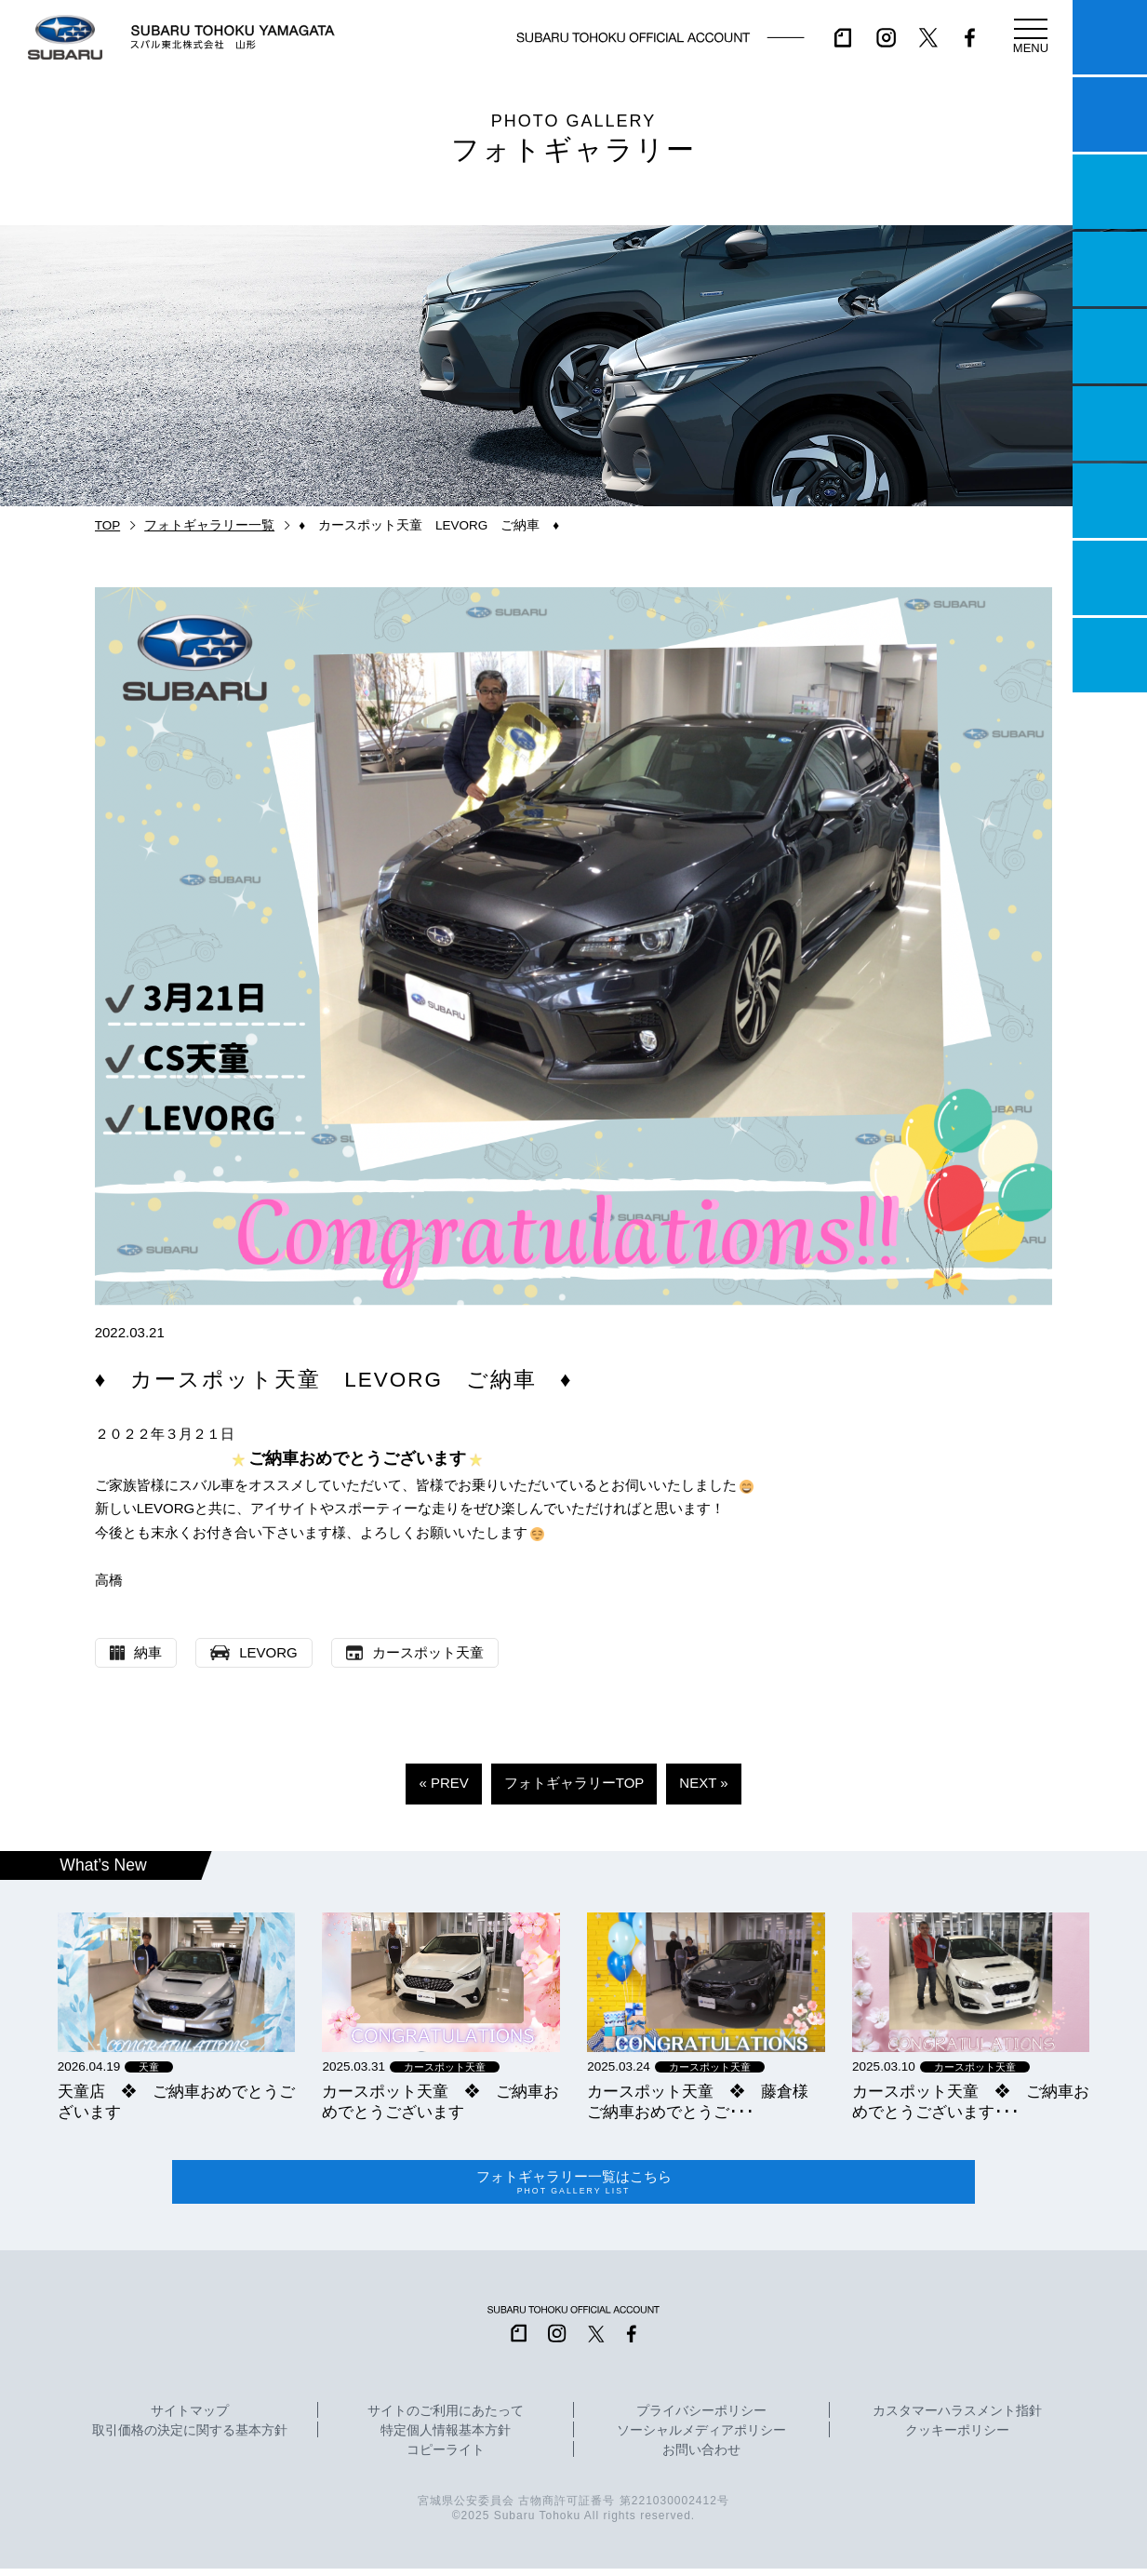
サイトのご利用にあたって (445, 2418)
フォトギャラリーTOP (574, 1783)
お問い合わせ (701, 2457)
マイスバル (1110, 37)
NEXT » (703, 1783)
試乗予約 (1110, 114)
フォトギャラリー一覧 (209, 525)
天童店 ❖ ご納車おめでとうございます (176, 2101)
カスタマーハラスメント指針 (957, 2418)
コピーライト (446, 2457)
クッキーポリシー (957, 2438)
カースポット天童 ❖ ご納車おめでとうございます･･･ (970, 2101)
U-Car (1110, 423)
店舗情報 (1110, 346)
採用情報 (1110, 655)
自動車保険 (1110, 500)
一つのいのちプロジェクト (1110, 191)
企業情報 (1110, 578)
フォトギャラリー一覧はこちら (573, 2186)
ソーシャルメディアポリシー (701, 2438)
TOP (108, 525)
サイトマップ (190, 2418)
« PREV (443, 1783)
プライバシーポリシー (701, 2418)
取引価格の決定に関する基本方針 (189, 2438)
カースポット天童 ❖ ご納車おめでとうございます (440, 2101)
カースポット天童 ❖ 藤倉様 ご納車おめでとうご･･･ (705, 2101)
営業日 (1110, 269)
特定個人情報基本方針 (445, 2438)
